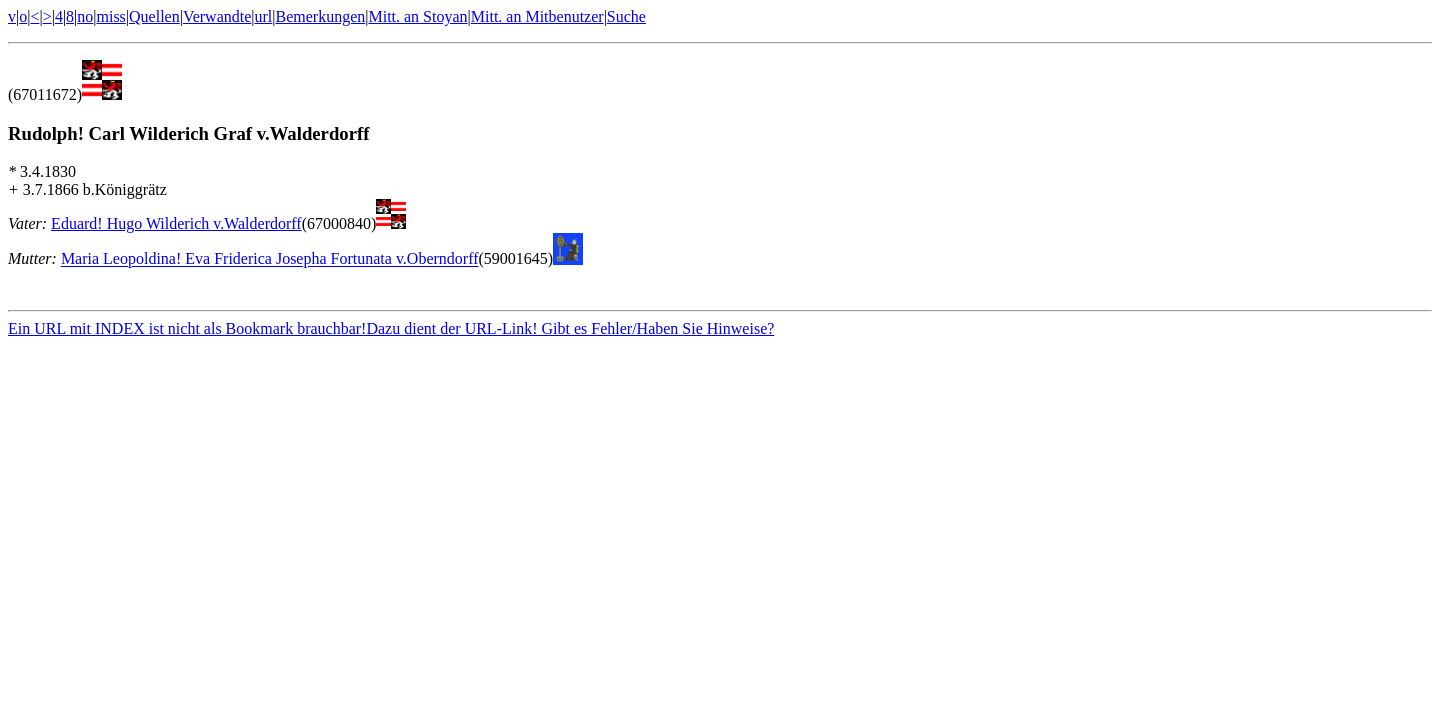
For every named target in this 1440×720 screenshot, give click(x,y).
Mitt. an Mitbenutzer (537, 16)
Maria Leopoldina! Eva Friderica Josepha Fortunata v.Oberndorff (270, 259)
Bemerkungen (321, 16)
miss (110, 16)
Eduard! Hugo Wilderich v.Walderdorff (176, 223)
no (85, 16)
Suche (626, 16)
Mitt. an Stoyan (417, 16)
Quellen (154, 16)
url (264, 16)
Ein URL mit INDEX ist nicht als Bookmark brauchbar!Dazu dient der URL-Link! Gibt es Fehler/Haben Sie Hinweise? (391, 331)
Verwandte (217, 16)
